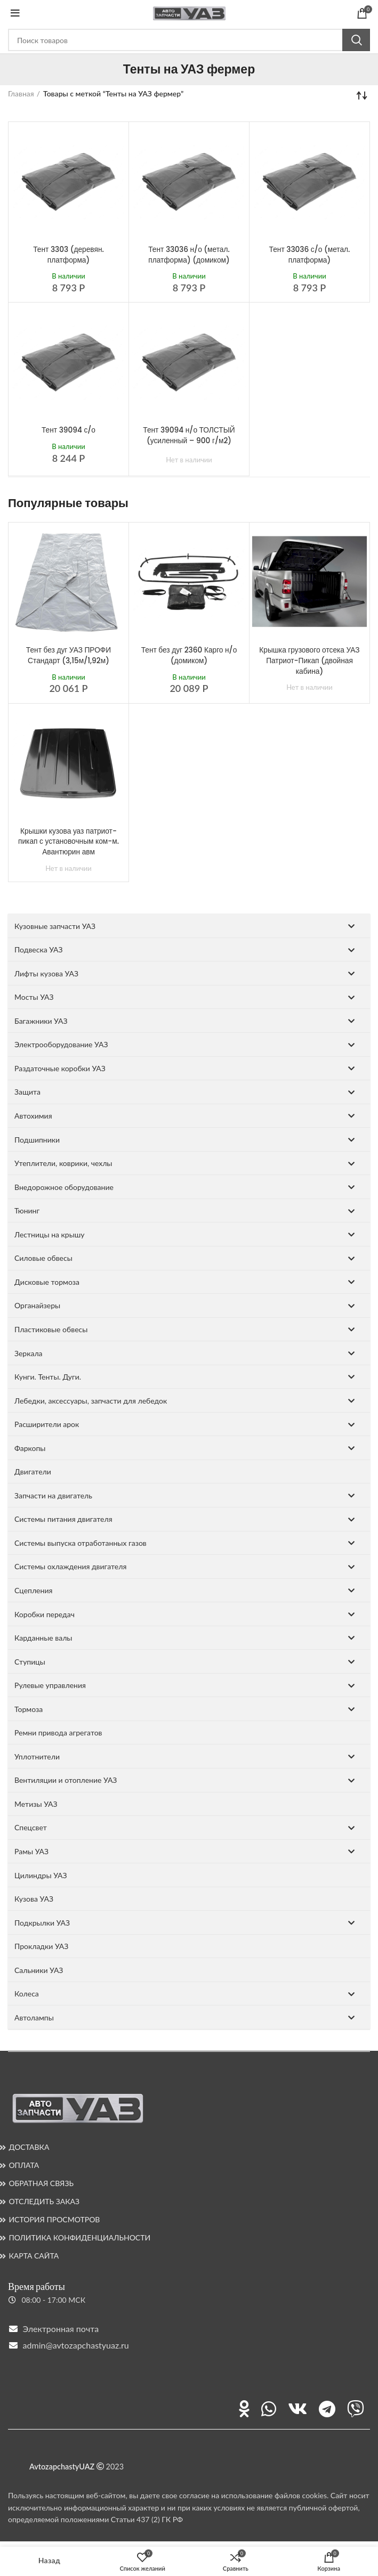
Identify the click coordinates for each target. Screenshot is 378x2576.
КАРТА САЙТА (34, 2255)
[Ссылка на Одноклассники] (244, 2408)
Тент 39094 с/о (68, 430)
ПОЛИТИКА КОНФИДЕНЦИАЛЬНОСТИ (79, 2237)
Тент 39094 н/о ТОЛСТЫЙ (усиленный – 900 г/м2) (189, 435)
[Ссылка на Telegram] (327, 2408)
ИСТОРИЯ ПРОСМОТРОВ (54, 2219)
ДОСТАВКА (29, 2146)
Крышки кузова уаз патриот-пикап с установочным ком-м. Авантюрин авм (68, 841)
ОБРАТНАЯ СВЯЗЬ (41, 2183)
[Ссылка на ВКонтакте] (297, 2408)
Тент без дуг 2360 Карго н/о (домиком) (189, 655)
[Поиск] (189, 40)
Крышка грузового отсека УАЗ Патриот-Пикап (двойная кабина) (309, 660)
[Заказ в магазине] (362, 95)
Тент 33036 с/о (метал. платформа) (309, 254)
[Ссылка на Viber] (355, 2408)
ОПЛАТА (24, 2165)
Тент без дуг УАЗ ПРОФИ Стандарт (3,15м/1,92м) (68, 655)
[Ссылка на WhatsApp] (268, 2408)
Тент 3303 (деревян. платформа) (68, 254)
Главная (21, 93)
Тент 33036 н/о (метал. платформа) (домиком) (189, 254)
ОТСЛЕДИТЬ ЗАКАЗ (44, 2201)
